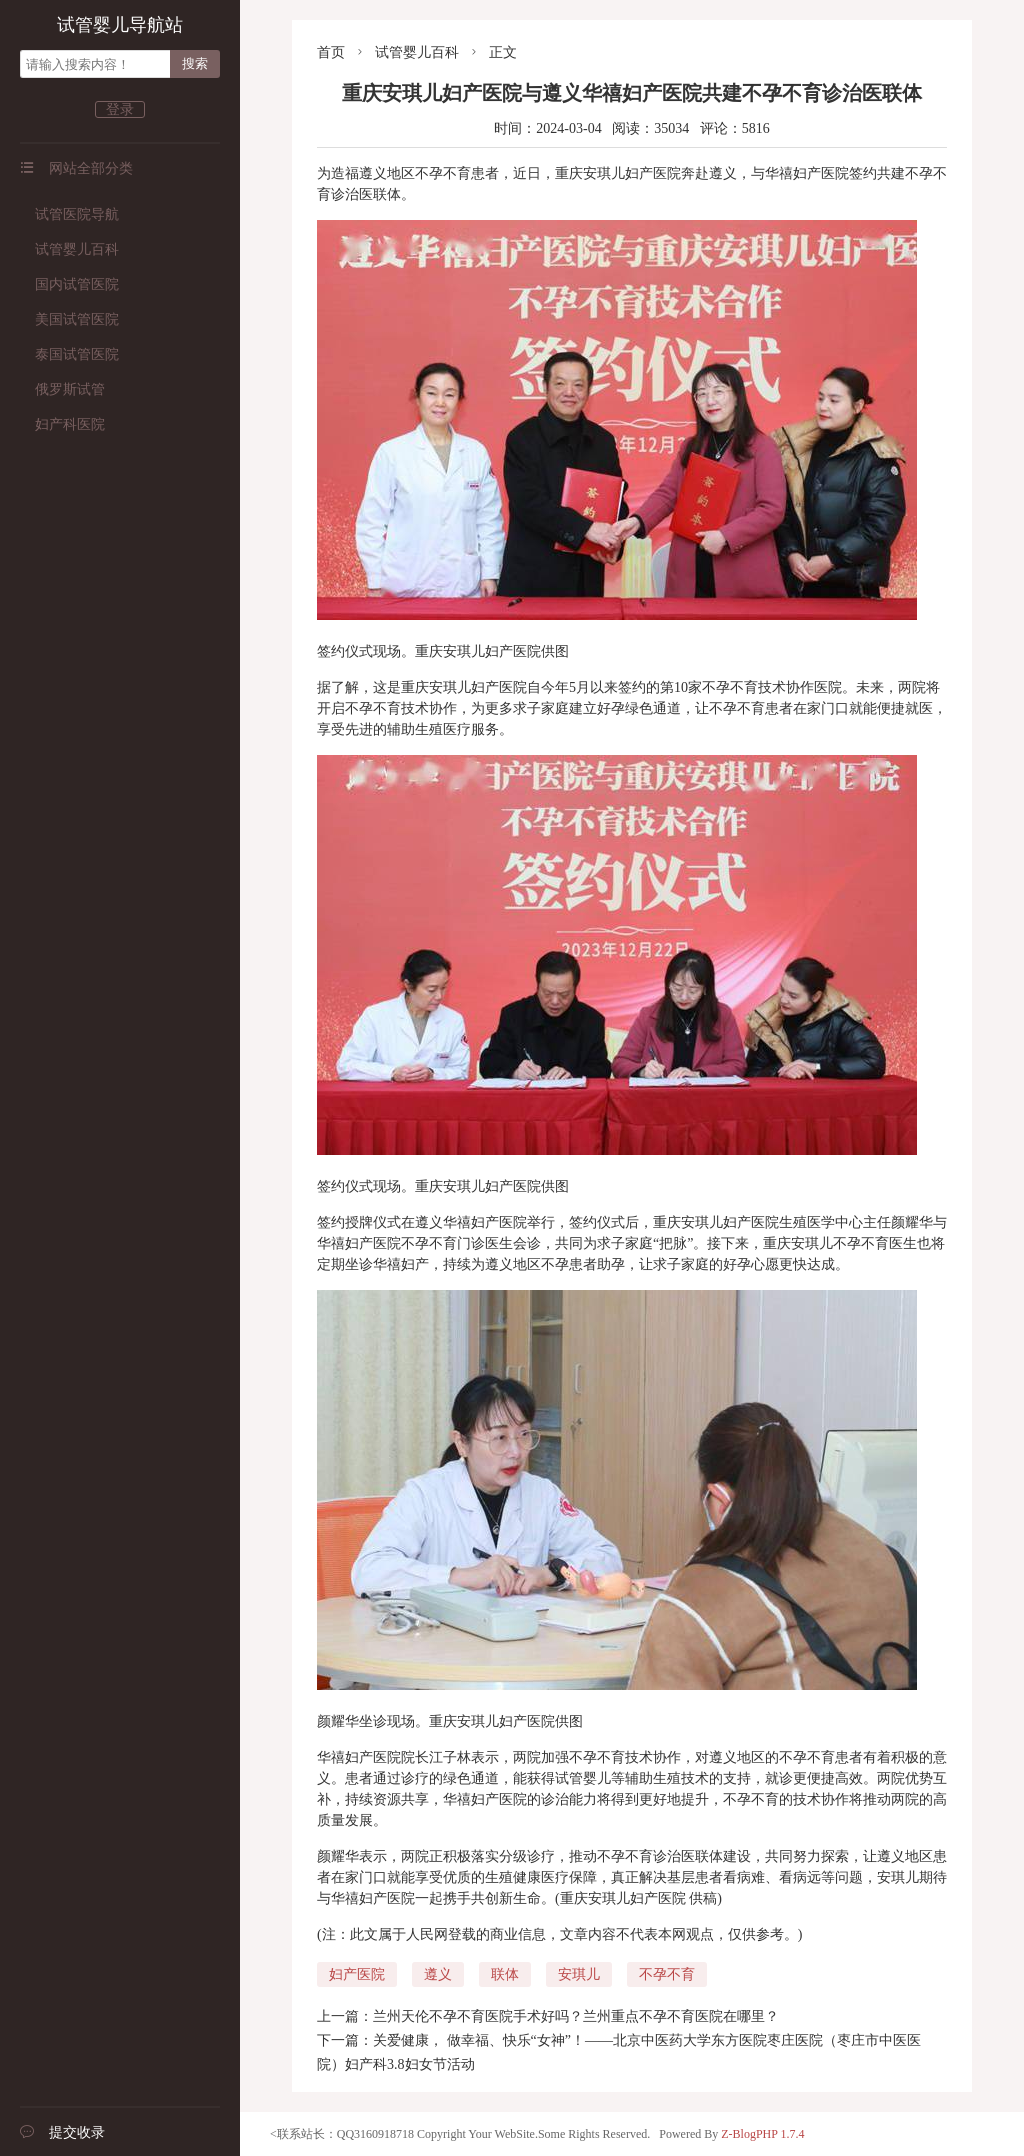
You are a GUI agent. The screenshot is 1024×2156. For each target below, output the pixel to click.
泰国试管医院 (69, 354)
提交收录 (62, 2132)
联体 (505, 1974)
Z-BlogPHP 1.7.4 (762, 2134)
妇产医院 (357, 1974)
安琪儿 (579, 1974)
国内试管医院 (69, 284)
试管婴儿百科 (69, 249)
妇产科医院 (62, 424)
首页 (331, 52)
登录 (120, 109)
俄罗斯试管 (62, 389)
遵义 (438, 1974)
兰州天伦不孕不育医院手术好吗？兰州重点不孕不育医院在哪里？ (576, 2016)
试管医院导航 (69, 214)
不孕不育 (667, 1974)
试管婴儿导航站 (120, 25)
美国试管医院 (69, 319)
